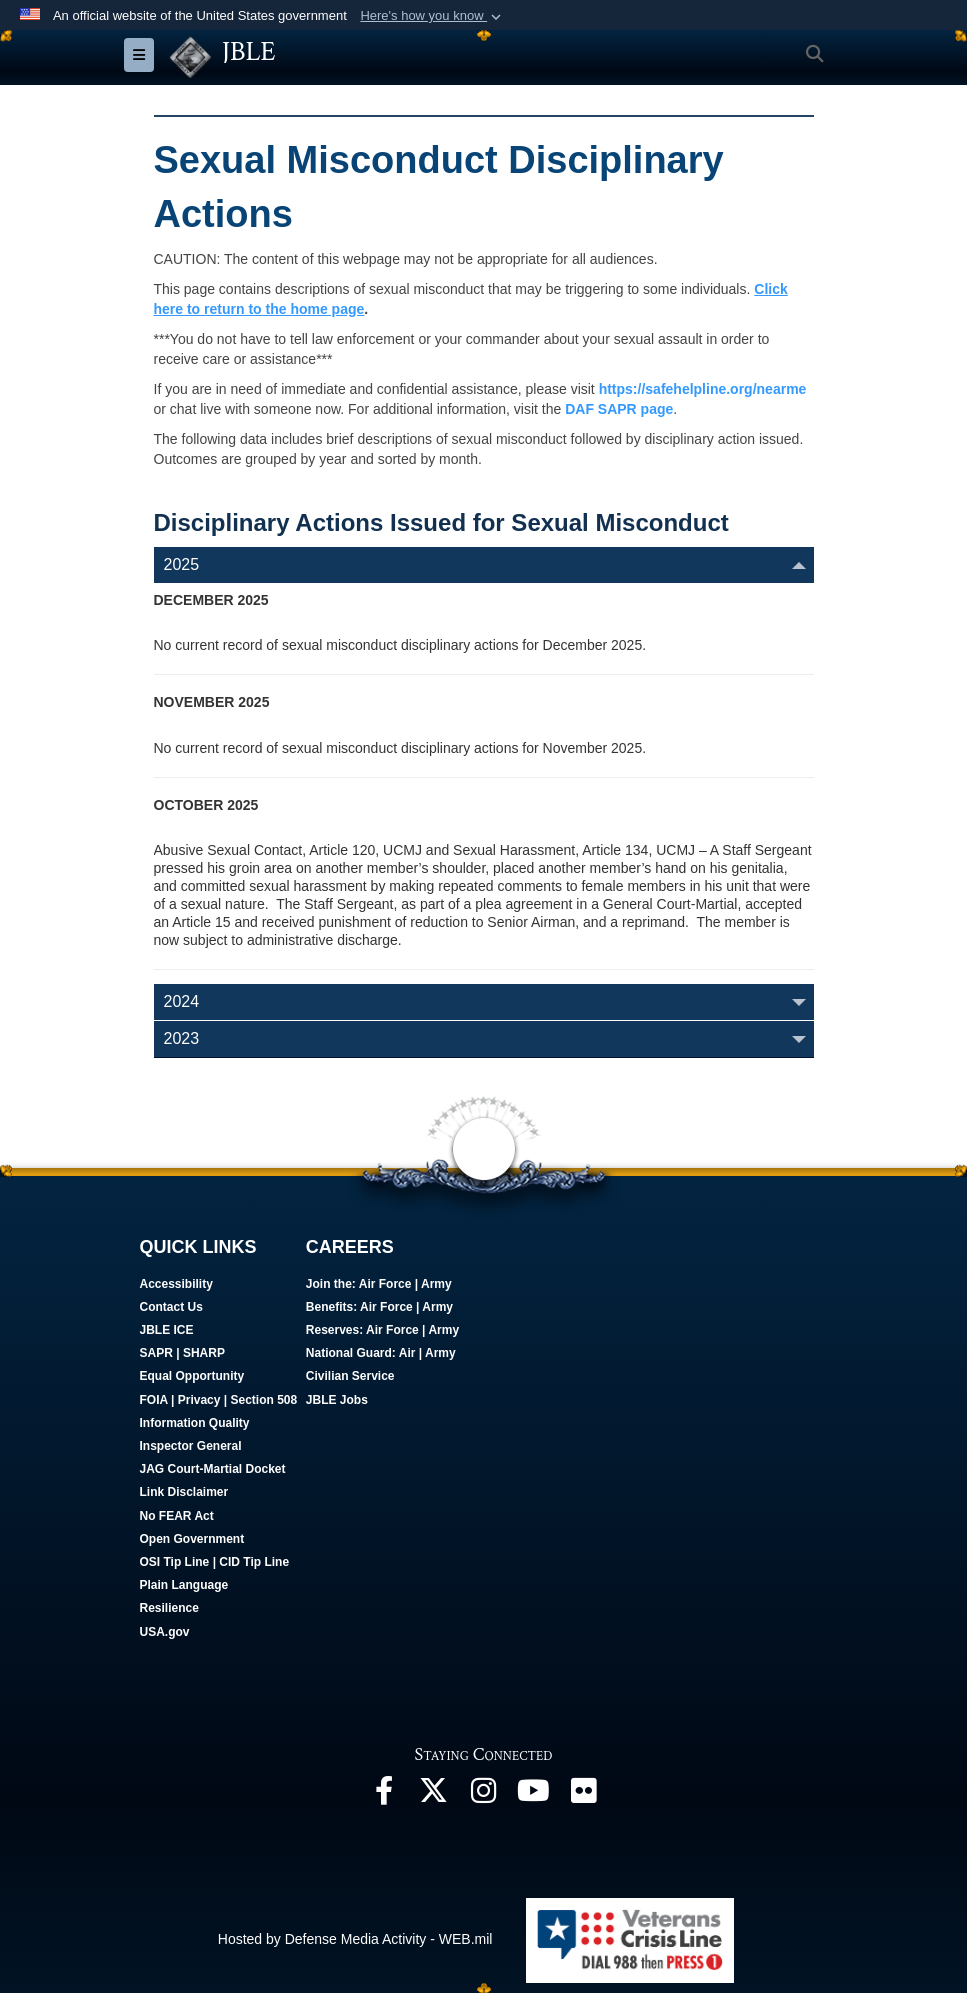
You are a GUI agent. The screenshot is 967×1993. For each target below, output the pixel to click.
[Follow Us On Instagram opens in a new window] (484, 1796)
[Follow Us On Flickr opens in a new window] (584, 1796)
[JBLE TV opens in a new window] (534, 1796)
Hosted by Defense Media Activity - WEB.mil (355, 1939)
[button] (432, 16)
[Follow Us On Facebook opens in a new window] (384, 1796)
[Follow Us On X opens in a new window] (434, 1796)
